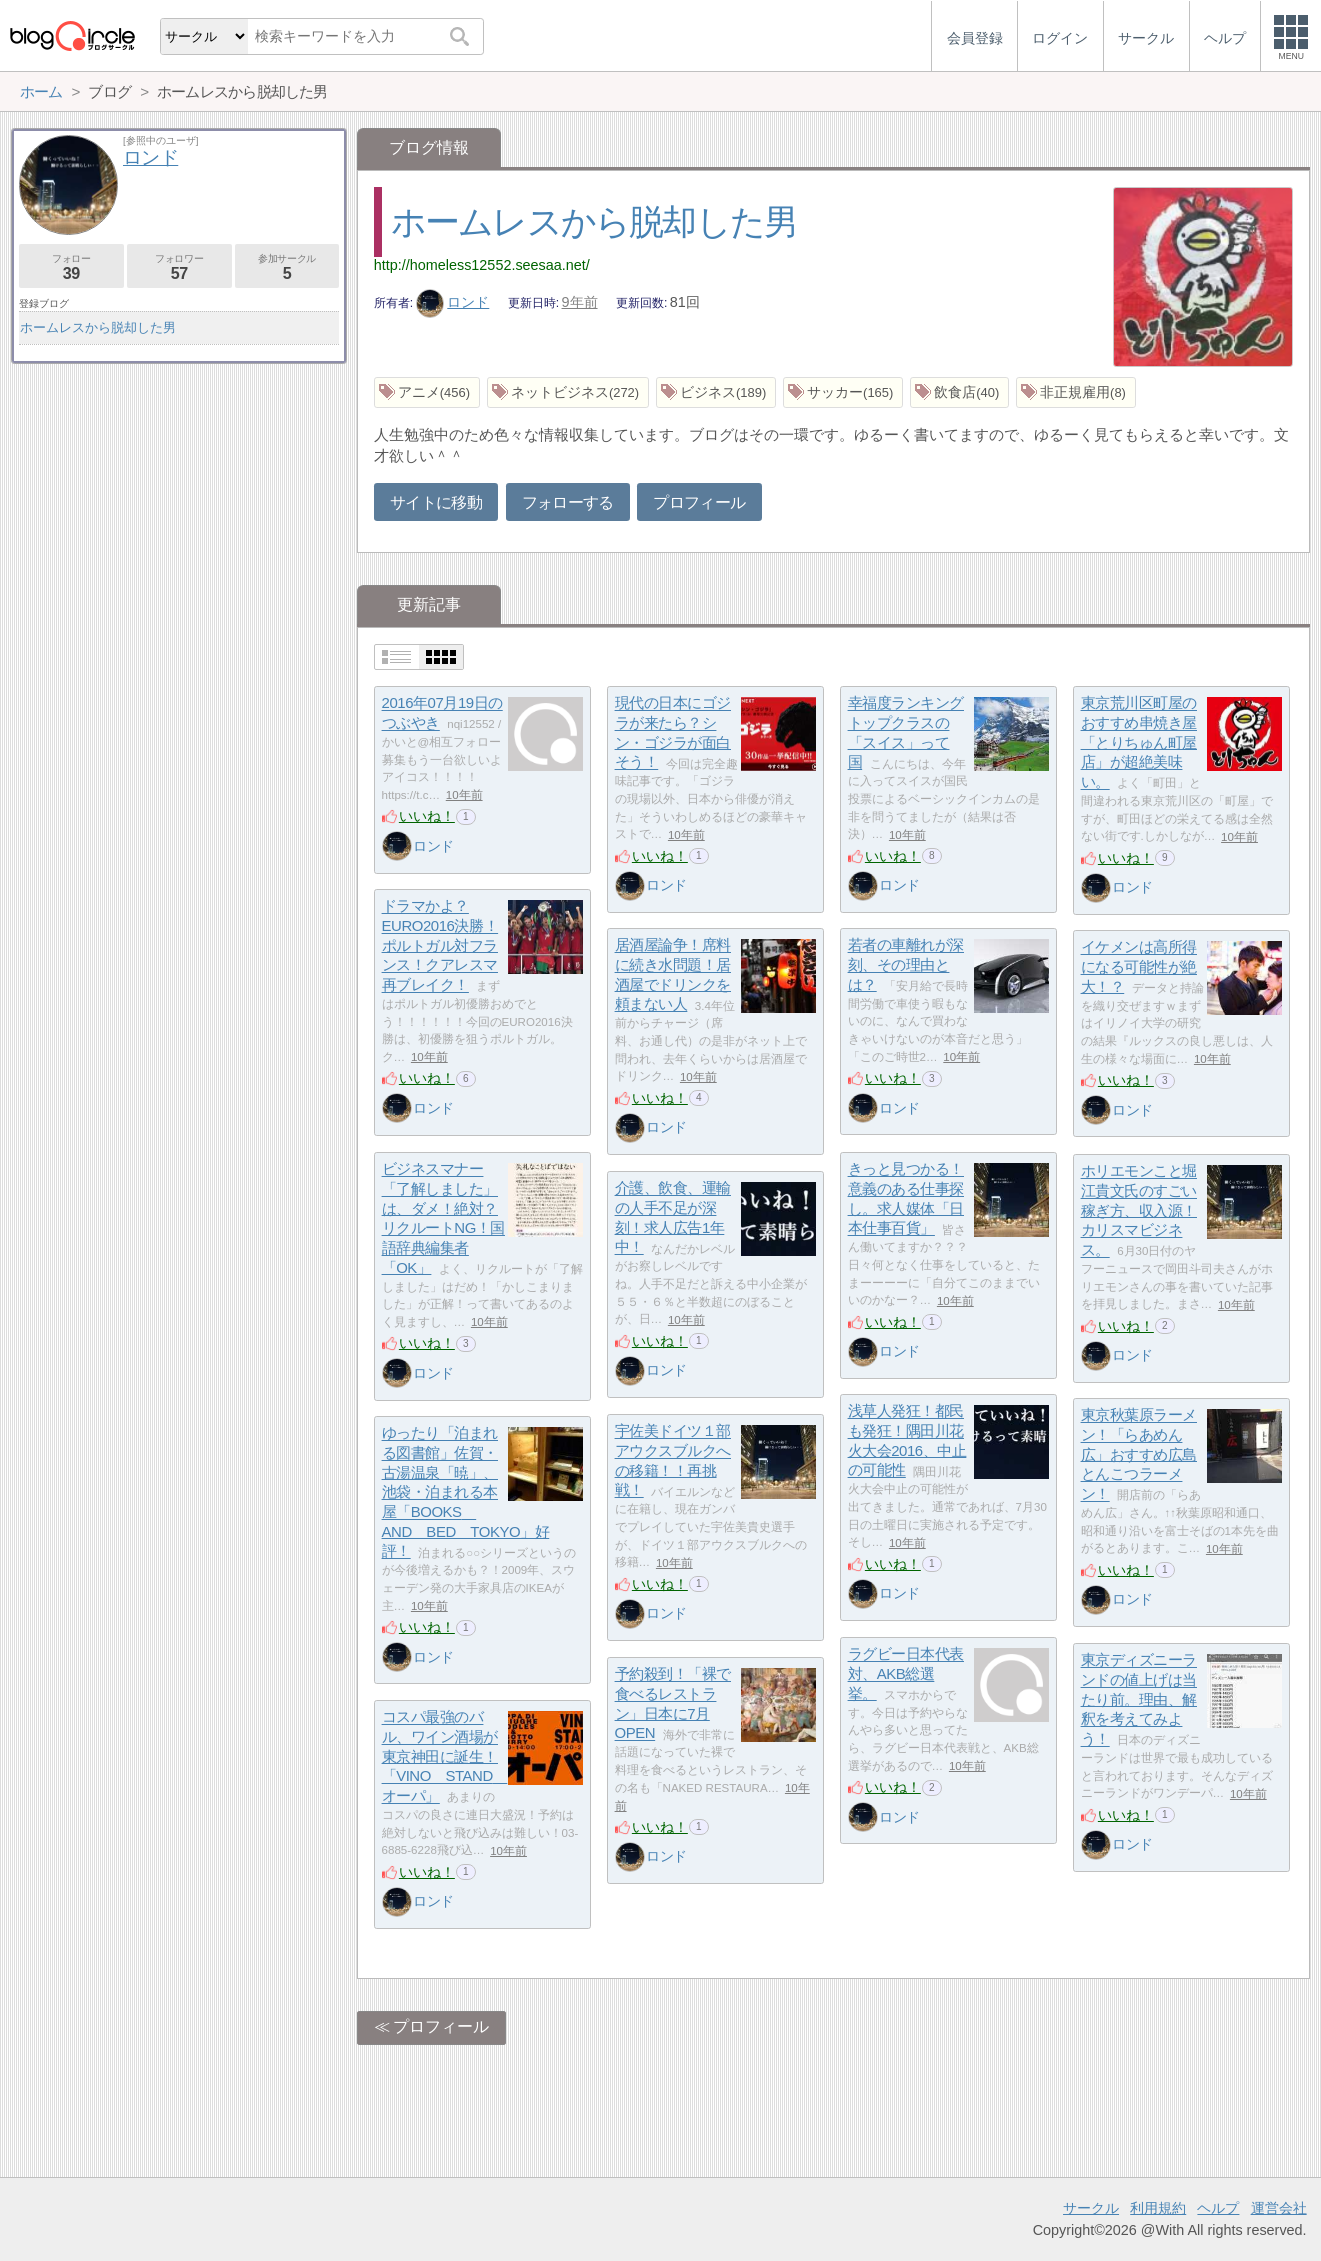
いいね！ (427, 816)
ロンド (453, 302)
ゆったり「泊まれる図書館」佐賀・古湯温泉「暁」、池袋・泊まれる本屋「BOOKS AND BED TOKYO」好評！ (466, 1492)
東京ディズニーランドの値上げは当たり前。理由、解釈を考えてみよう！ (1139, 1700)
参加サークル (287, 267)
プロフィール (699, 502)
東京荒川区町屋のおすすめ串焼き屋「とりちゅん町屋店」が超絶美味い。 (1139, 743)
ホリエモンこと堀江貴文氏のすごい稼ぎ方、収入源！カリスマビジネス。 (1139, 1211)
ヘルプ (1218, 2208)
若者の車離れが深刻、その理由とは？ (906, 965)
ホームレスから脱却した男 (594, 221)
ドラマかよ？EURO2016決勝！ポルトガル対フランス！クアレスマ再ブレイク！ (440, 946)
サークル (1091, 2208)
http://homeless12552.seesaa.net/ (482, 265)
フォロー (71, 267)
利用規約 (1158, 2208)
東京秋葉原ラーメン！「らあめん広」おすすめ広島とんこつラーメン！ (1139, 1455)
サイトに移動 (436, 502)
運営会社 (1279, 2208)
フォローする (568, 502)
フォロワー (179, 267)
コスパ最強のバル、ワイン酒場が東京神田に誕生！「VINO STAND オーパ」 (445, 1757)
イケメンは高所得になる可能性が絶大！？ (1139, 967)
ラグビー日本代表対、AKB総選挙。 (906, 1674)
